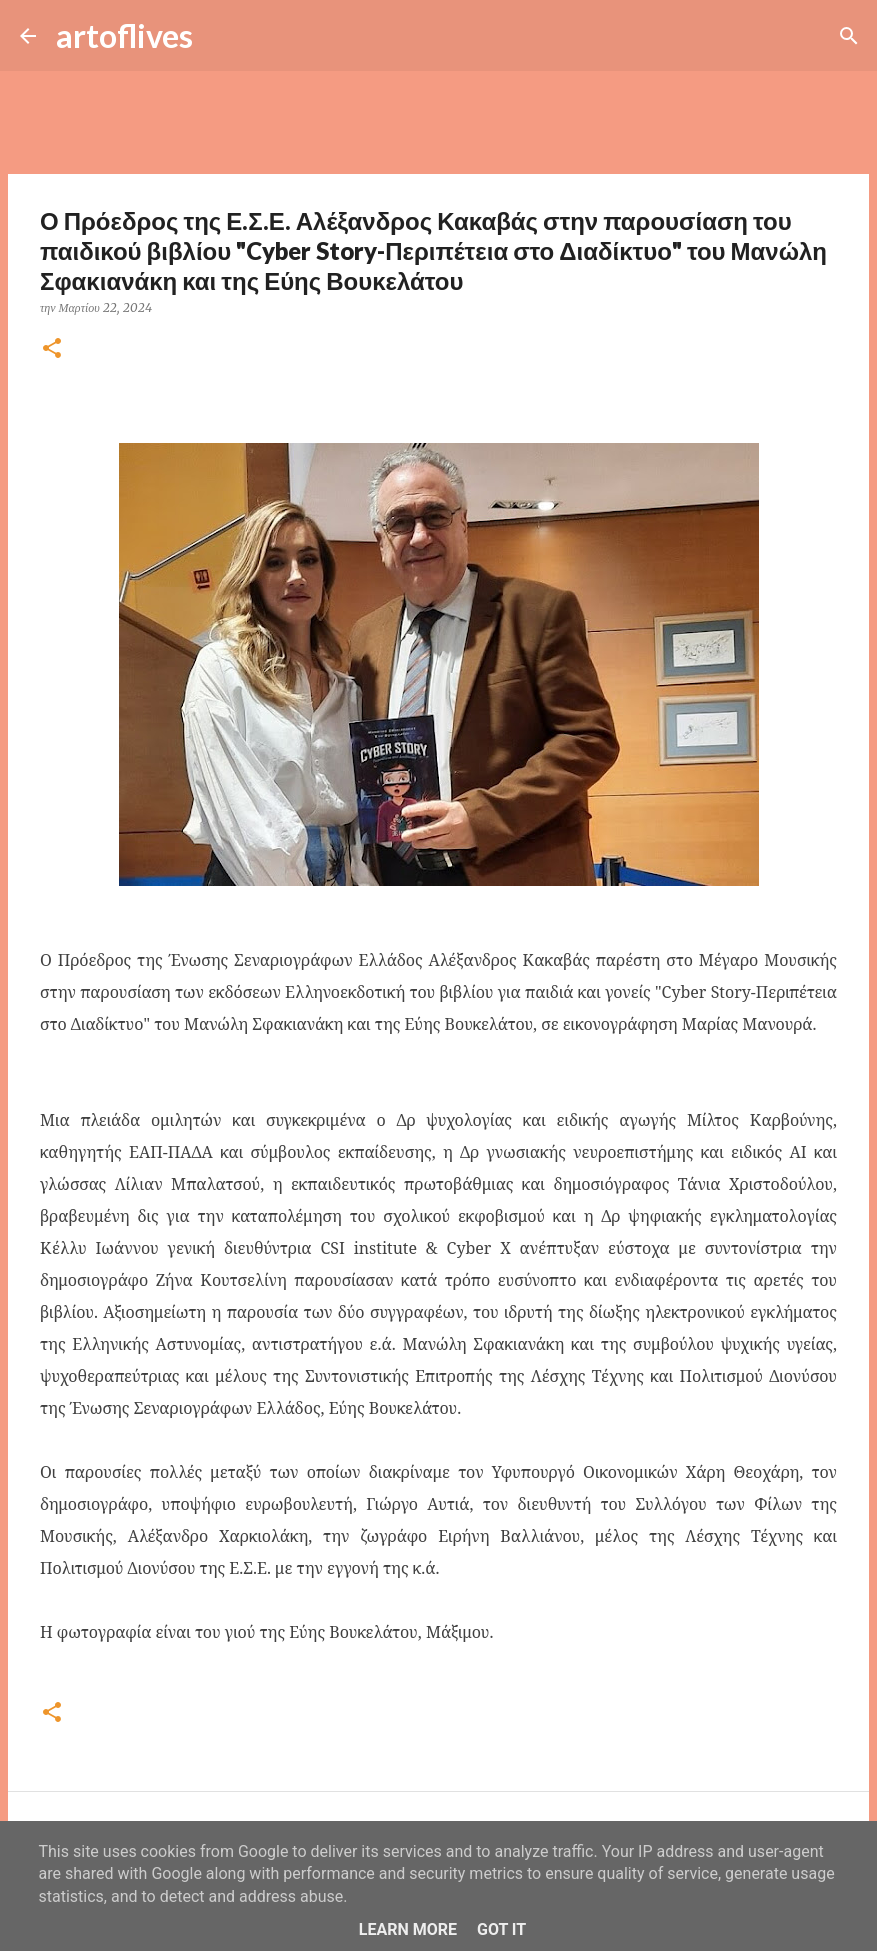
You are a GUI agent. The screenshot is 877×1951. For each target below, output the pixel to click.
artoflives (124, 35)
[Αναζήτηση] (221, 36)
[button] (52, 349)
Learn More (408, 1929)
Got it (501, 1929)
